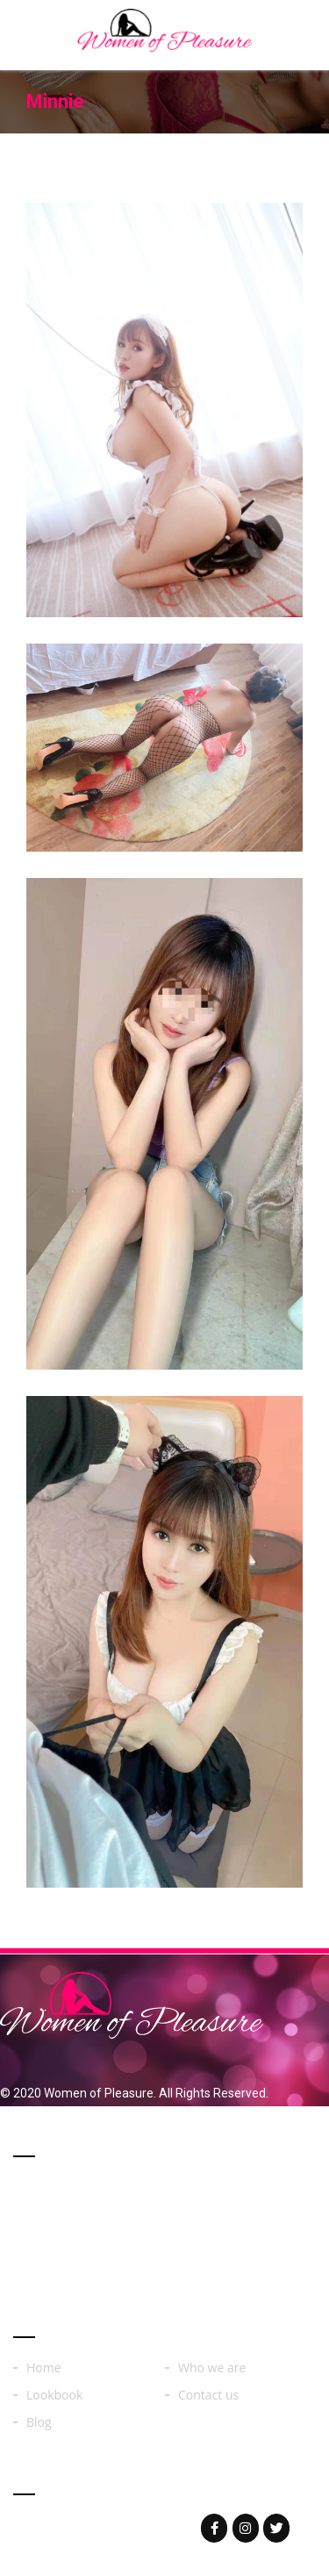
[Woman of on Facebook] (214, 2528)
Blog (39, 2422)
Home (43, 2368)
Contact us (208, 2395)
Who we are (212, 2368)
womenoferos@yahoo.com (125, 2528)
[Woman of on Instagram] (245, 2528)
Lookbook (54, 2395)
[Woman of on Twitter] (276, 2528)
